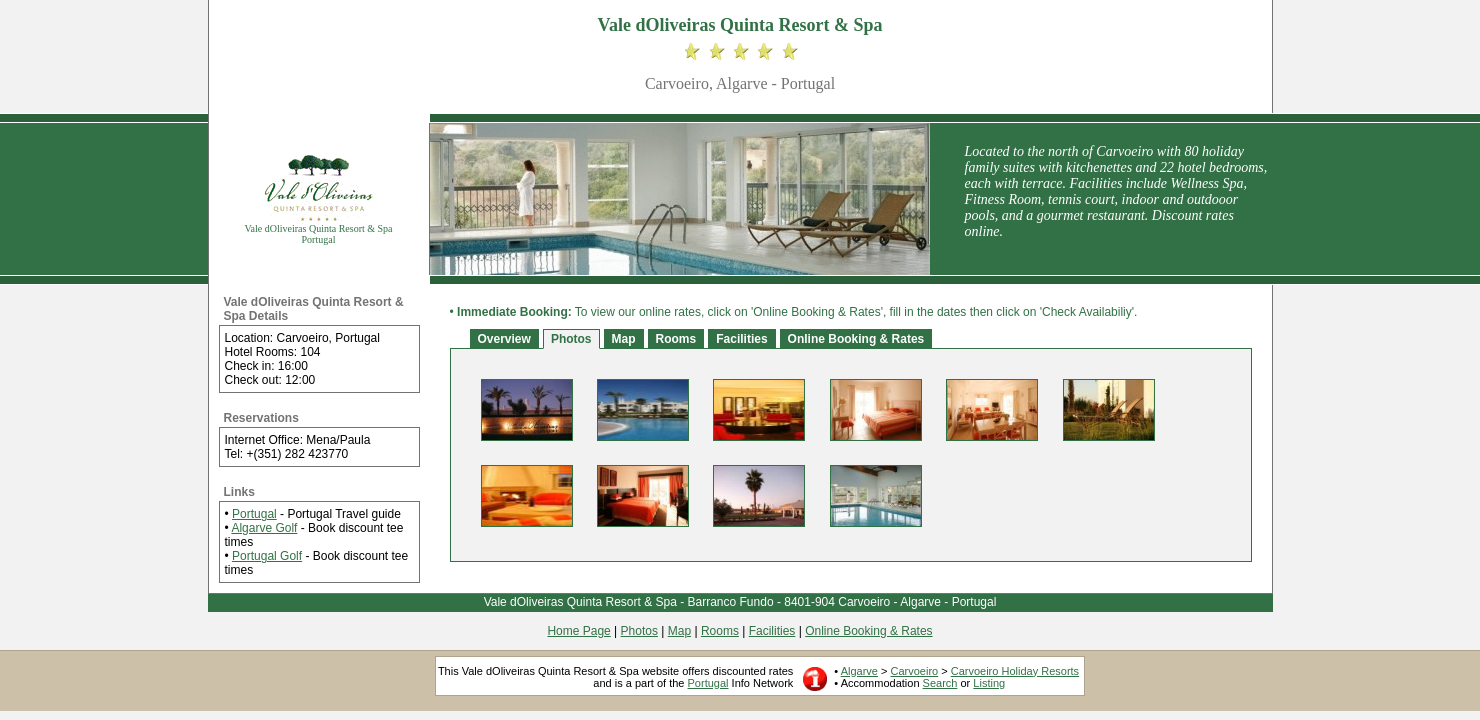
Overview (504, 339)
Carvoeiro (914, 671)
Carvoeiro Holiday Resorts (1015, 671)
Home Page (578, 631)
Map (624, 339)
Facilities (741, 339)
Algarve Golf (264, 528)
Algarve (859, 671)
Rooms (676, 339)
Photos (571, 339)
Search (940, 683)
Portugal (254, 514)
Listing (989, 683)
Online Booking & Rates (856, 339)
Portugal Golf (267, 556)
